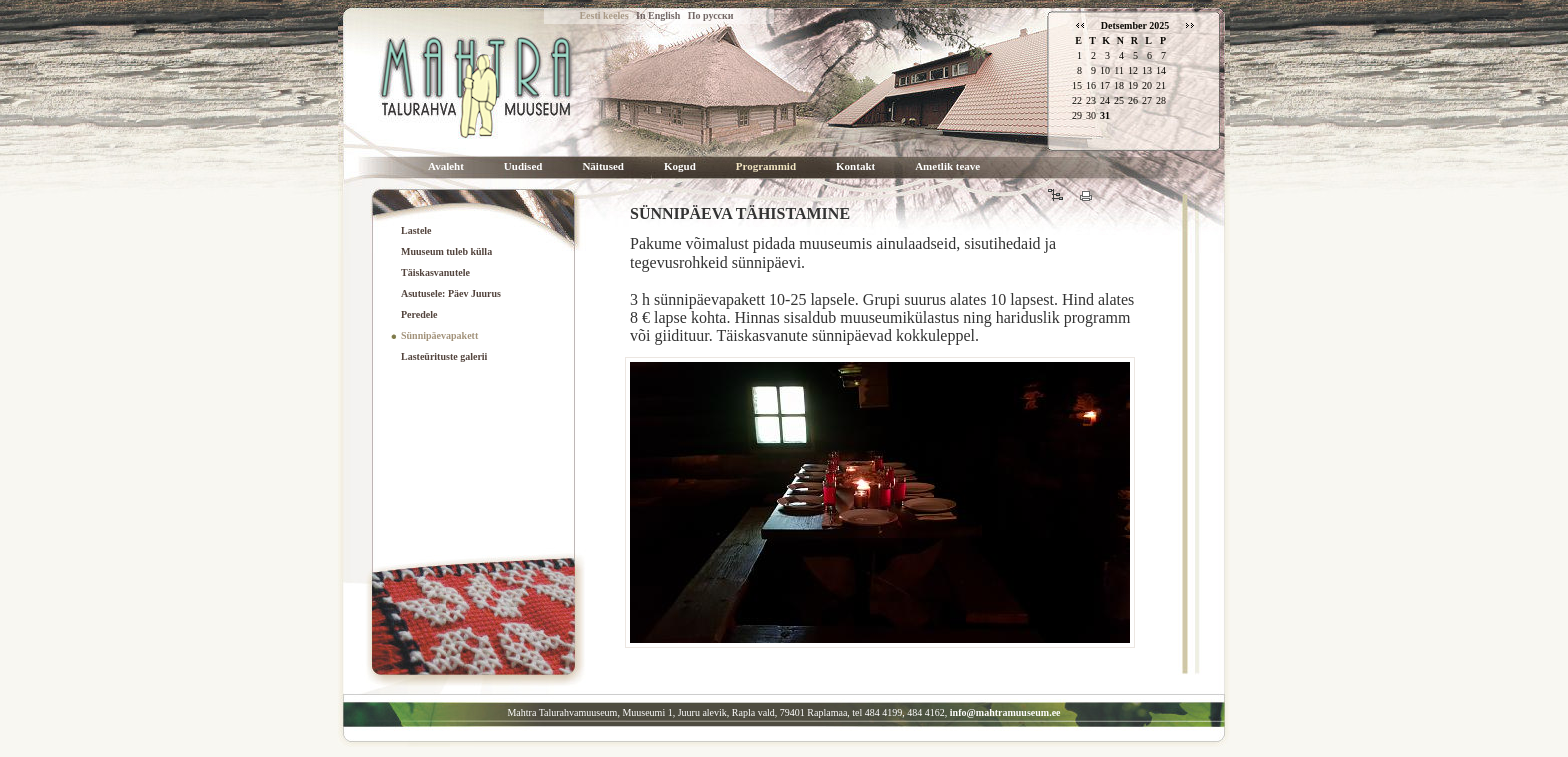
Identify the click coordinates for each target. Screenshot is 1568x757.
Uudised (523, 166)
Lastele (416, 230)
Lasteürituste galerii (444, 356)
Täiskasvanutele (435, 272)
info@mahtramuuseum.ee (1005, 712)
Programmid (766, 166)
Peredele (419, 314)
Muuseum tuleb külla (446, 251)
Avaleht (446, 166)
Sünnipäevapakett (439, 335)
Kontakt (855, 166)
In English (658, 15)
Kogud (680, 166)
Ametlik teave (947, 166)
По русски (711, 15)
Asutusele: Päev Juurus (451, 293)
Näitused (603, 166)
